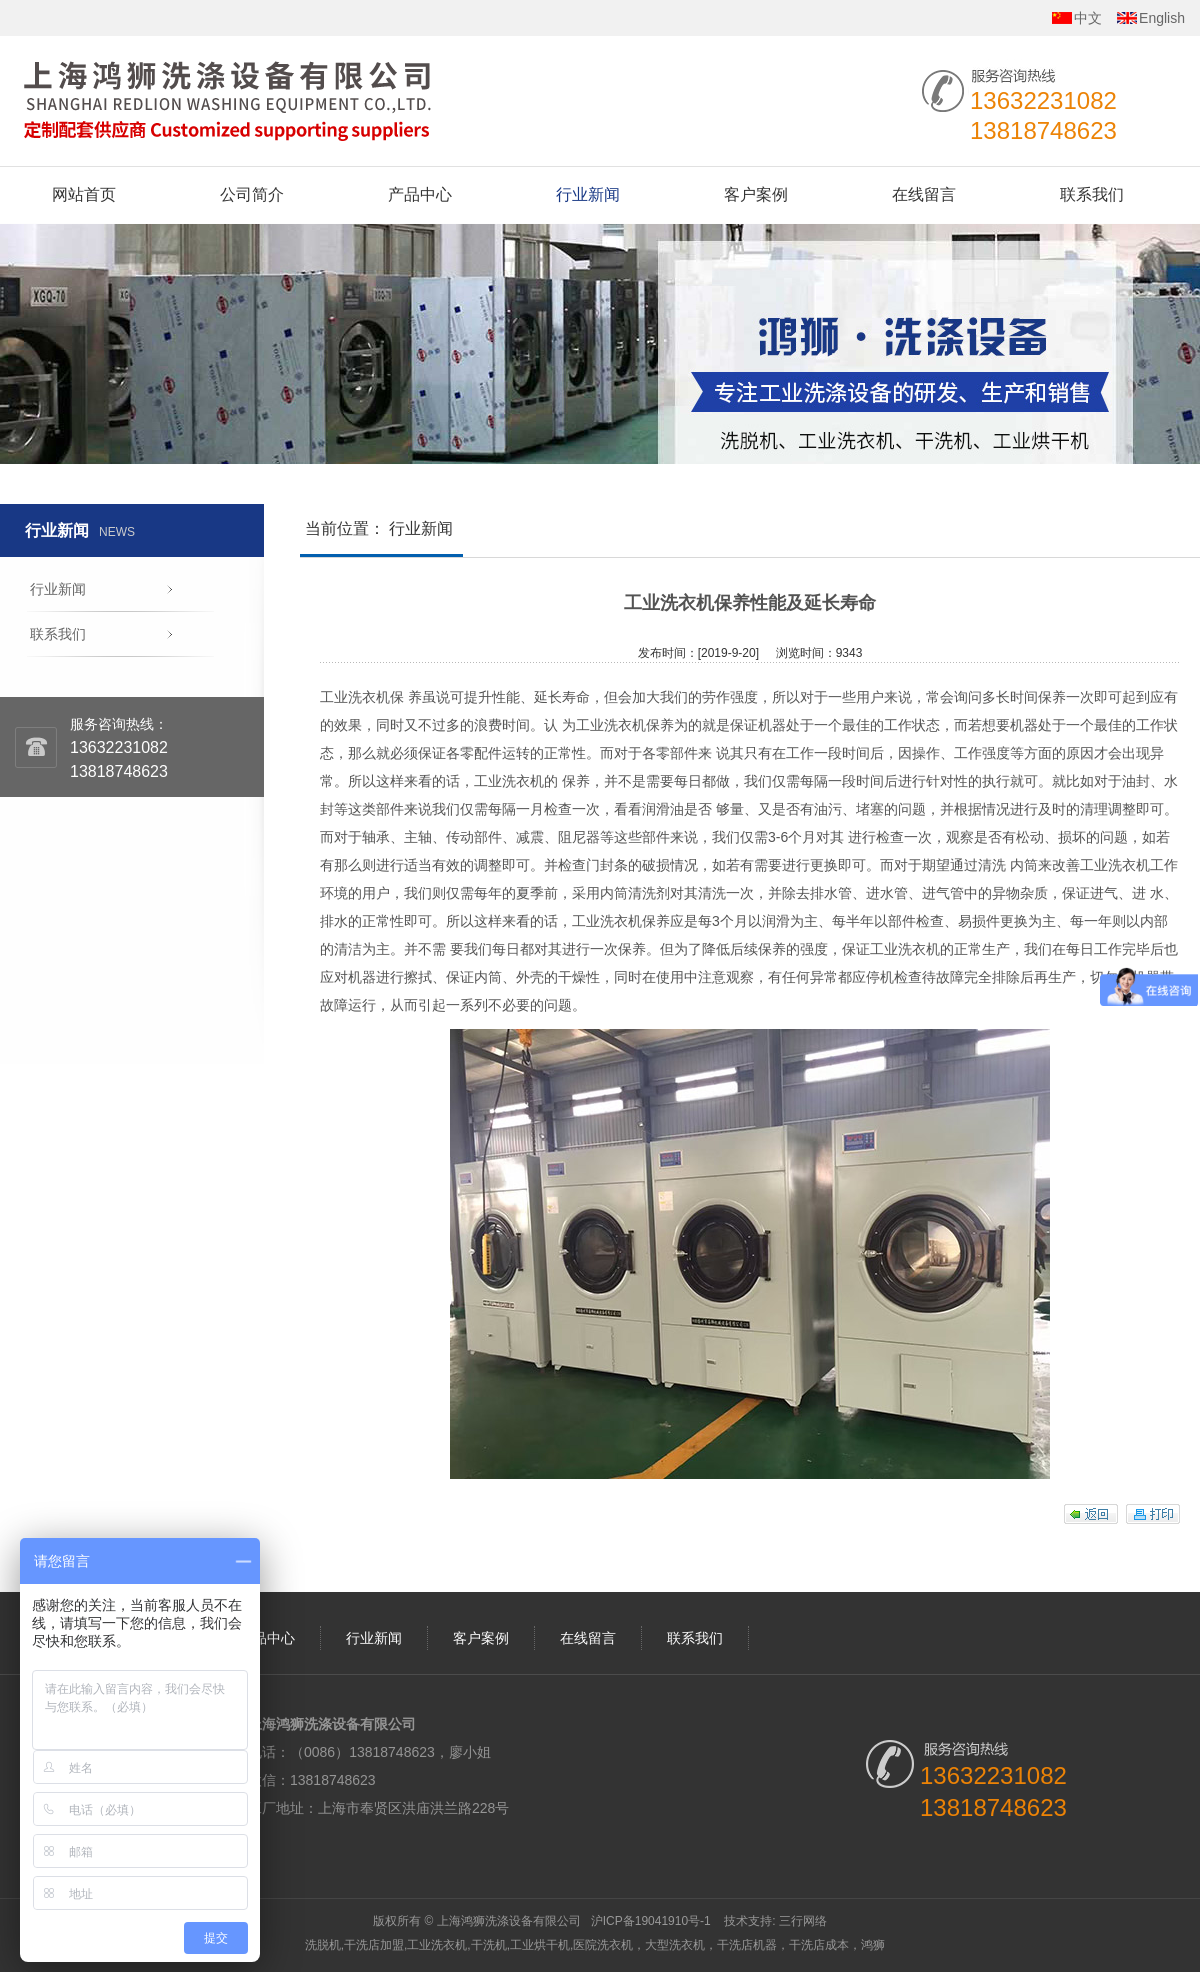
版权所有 (397, 1921)
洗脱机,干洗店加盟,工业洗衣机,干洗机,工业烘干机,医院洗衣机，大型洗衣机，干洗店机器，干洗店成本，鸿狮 (595, 1945)
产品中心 (420, 194)
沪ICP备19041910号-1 (651, 1921)
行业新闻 (588, 194)
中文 (1088, 18)
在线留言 (924, 194)
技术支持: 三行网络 (775, 1921)
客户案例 (756, 194)
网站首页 (84, 194)
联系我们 (1092, 194)
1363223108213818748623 (119, 759)
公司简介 (252, 194)
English (1162, 18)
